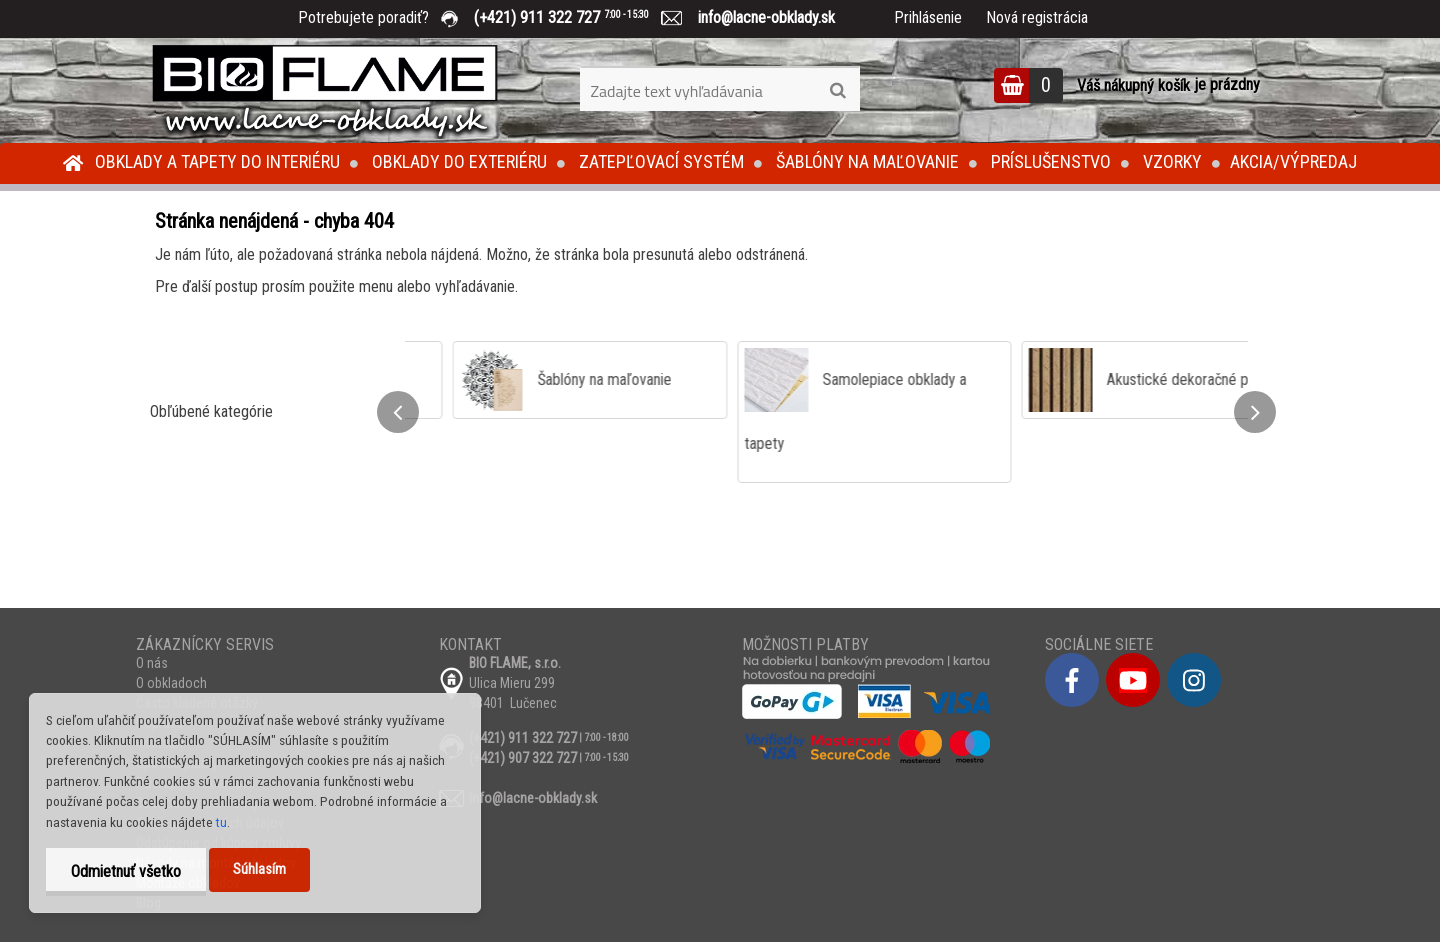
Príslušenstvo (1051, 161)
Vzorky (1172, 161)
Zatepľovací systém (661, 161)
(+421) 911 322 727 (576, 17)
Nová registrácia (1037, 17)
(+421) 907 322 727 (523, 758)
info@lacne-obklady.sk (758, 17)
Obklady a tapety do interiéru (217, 161)
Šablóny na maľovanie (867, 161)
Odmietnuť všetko (126, 871)
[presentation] (398, 412)
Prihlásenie (928, 17)
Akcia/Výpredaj (1293, 161)
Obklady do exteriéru (459, 161)
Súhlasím (259, 869)
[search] (837, 91)
